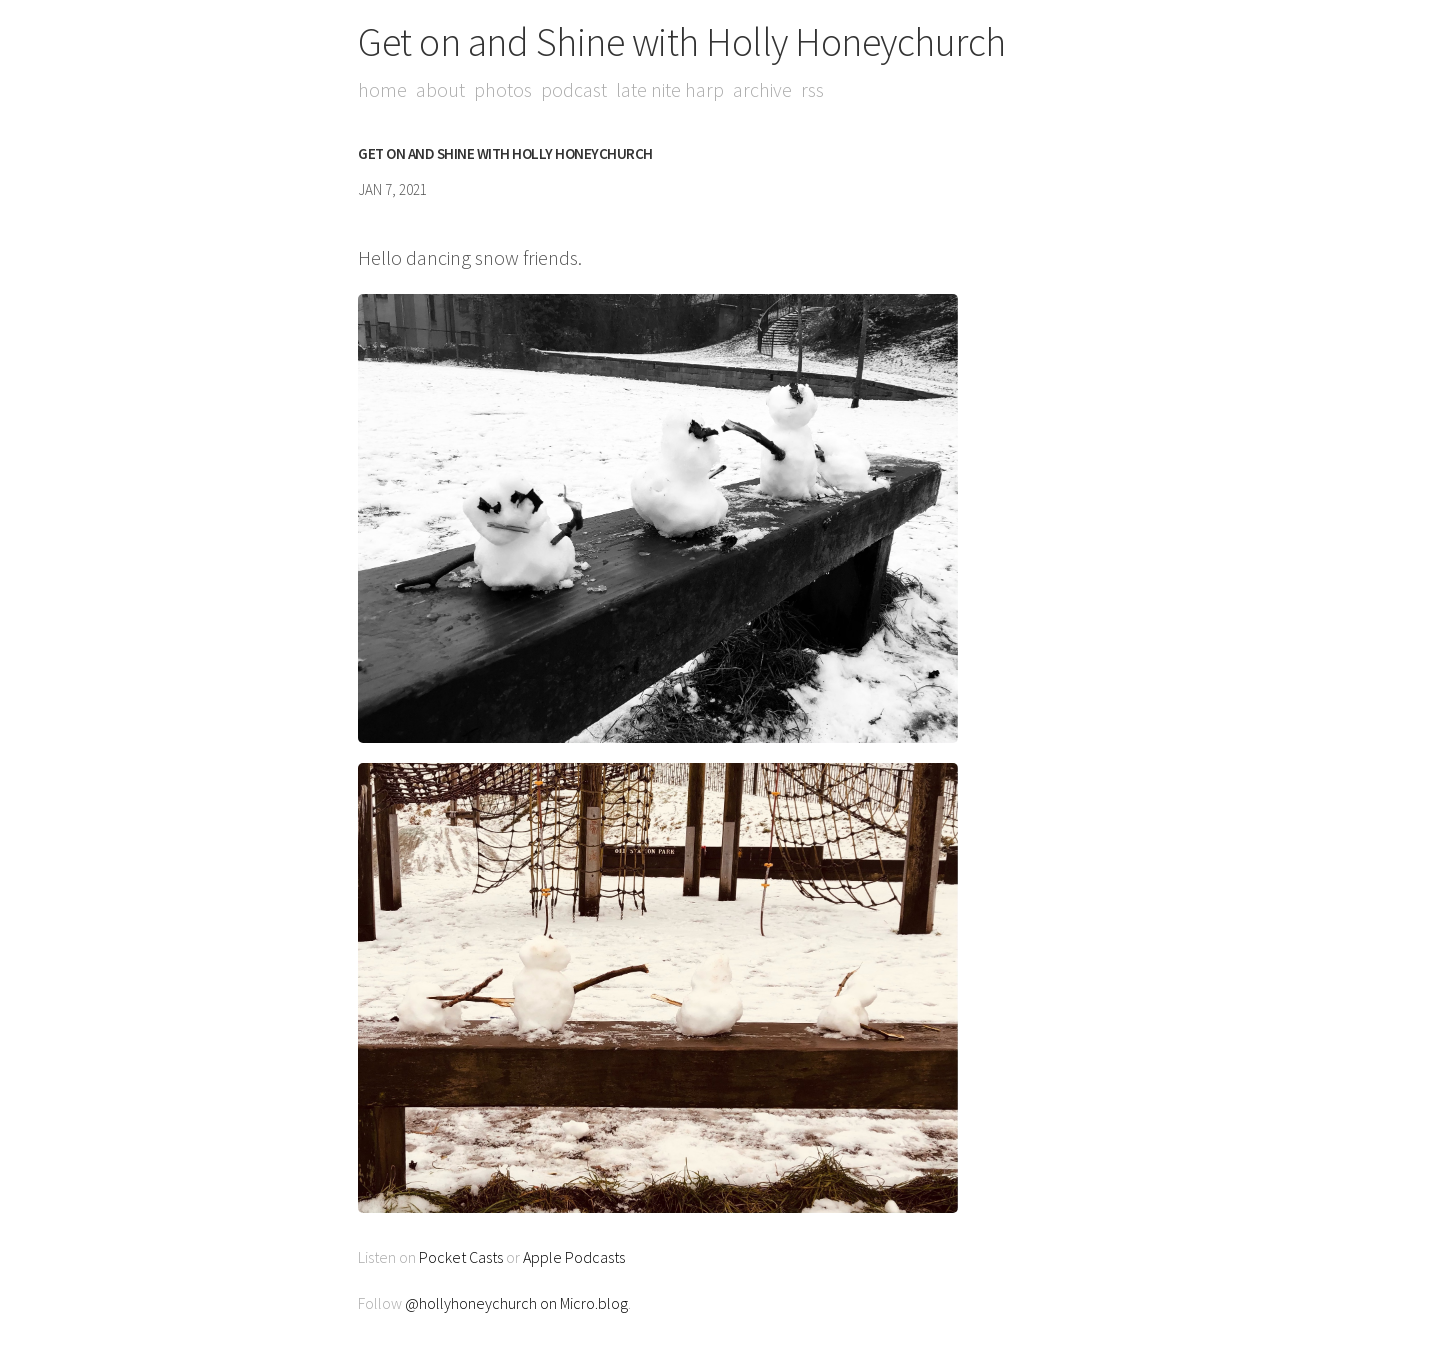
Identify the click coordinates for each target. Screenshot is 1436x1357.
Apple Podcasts (574, 1257)
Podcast (574, 89)
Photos (503, 89)
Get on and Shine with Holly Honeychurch (682, 42)
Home (382, 89)
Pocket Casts (461, 1257)
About (440, 89)
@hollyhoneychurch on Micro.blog (516, 1303)
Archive (762, 89)
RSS (812, 89)
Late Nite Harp (670, 89)
